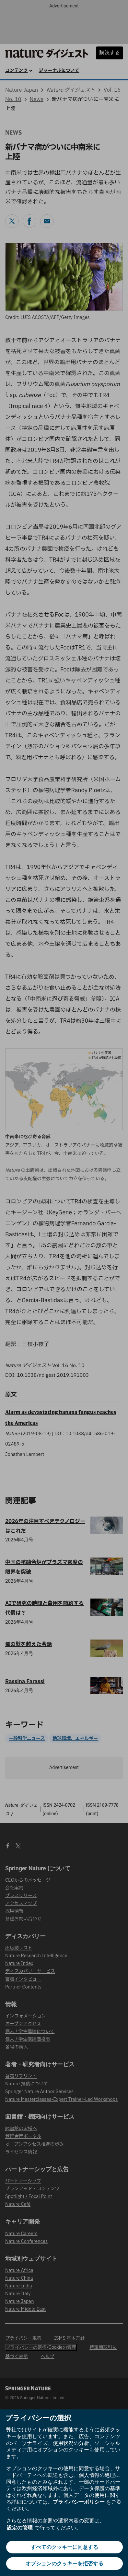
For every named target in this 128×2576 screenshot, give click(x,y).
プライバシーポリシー (79, 2502)
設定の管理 (20, 2528)
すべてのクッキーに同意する (64, 2547)
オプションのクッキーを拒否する (64, 2564)
